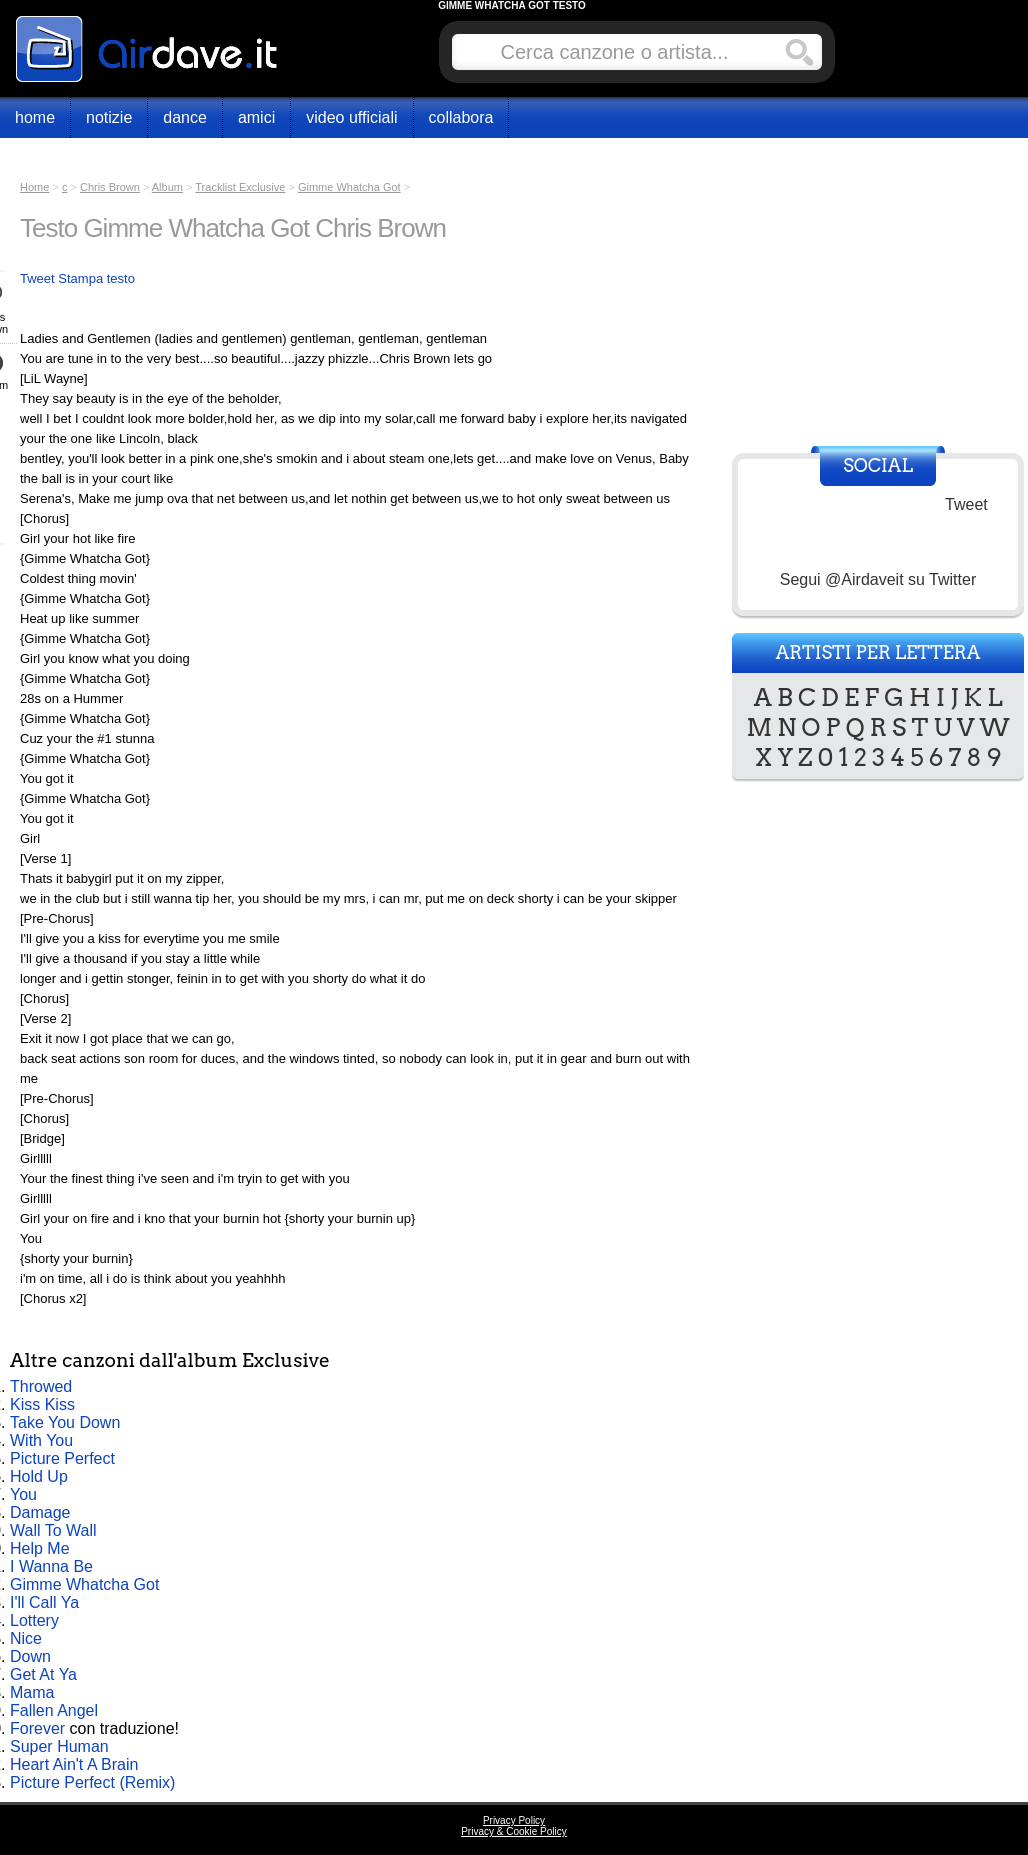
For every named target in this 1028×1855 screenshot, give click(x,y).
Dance (185, 117)
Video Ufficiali (351, 117)
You (23, 1494)
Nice (26, 1638)
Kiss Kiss (42, 1404)
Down (30, 1656)
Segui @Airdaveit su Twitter (878, 579)
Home (35, 117)
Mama (32, 1692)
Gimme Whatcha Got (84, 1584)
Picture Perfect (62, 1458)
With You (41, 1440)
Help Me (40, 1548)
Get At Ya (43, 1674)
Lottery (34, 1620)
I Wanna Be (51, 1566)
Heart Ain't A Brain (74, 1764)
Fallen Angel (54, 1710)
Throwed (41, 1386)
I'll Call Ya (44, 1602)
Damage (40, 1512)
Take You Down (65, 1422)
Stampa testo (96, 278)
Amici (256, 117)
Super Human (59, 1746)
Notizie (109, 117)
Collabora (461, 117)
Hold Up (39, 1476)
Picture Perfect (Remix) (92, 1782)
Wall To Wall (53, 1530)
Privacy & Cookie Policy (514, 1831)
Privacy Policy (514, 1820)
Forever (37, 1728)
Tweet (37, 278)
